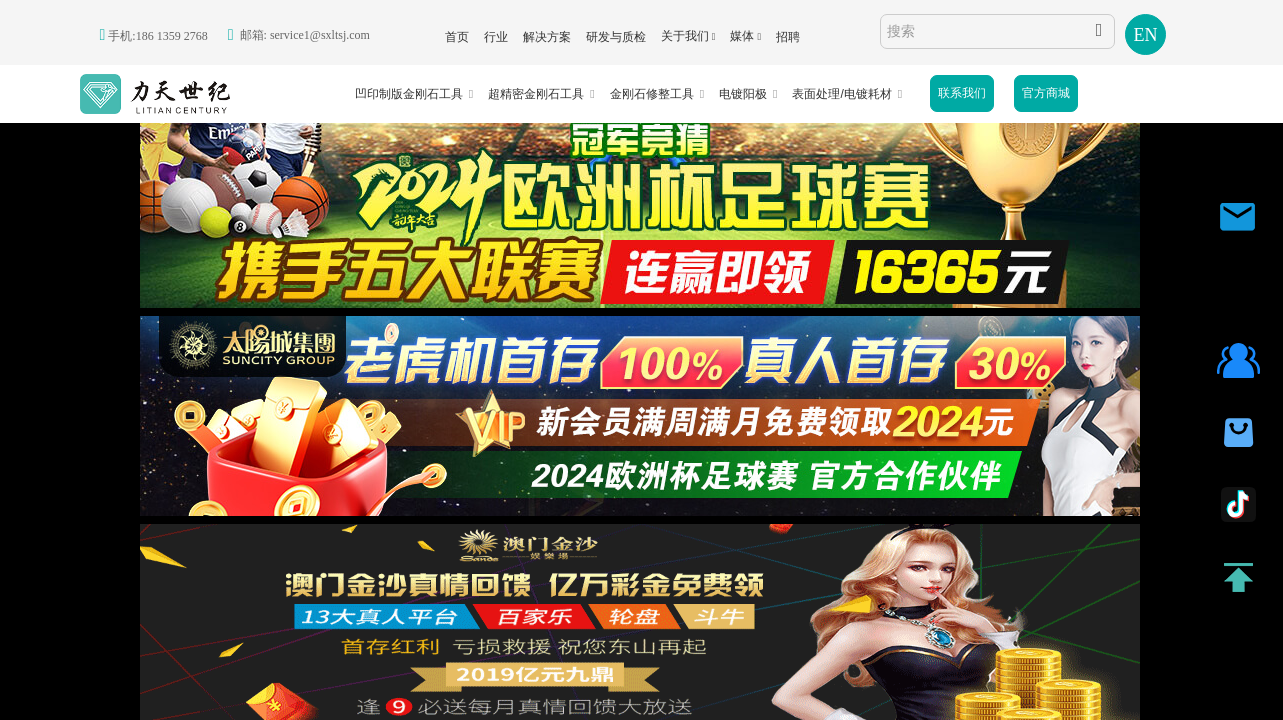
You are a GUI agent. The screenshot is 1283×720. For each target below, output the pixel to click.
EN (1146, 35)
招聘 (788, 37)
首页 (457, 37)
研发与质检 (616, 37)
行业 (496, 37)
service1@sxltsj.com (320, 35)
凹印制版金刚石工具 (409, 94)
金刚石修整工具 (652, 94)
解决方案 (547, 37)
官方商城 (1046, 93)
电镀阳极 (743, 94)
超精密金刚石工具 (536, 94)
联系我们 (962, 93)
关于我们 (685, 36)
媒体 (742, 36)
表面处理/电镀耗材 (841, 94)
